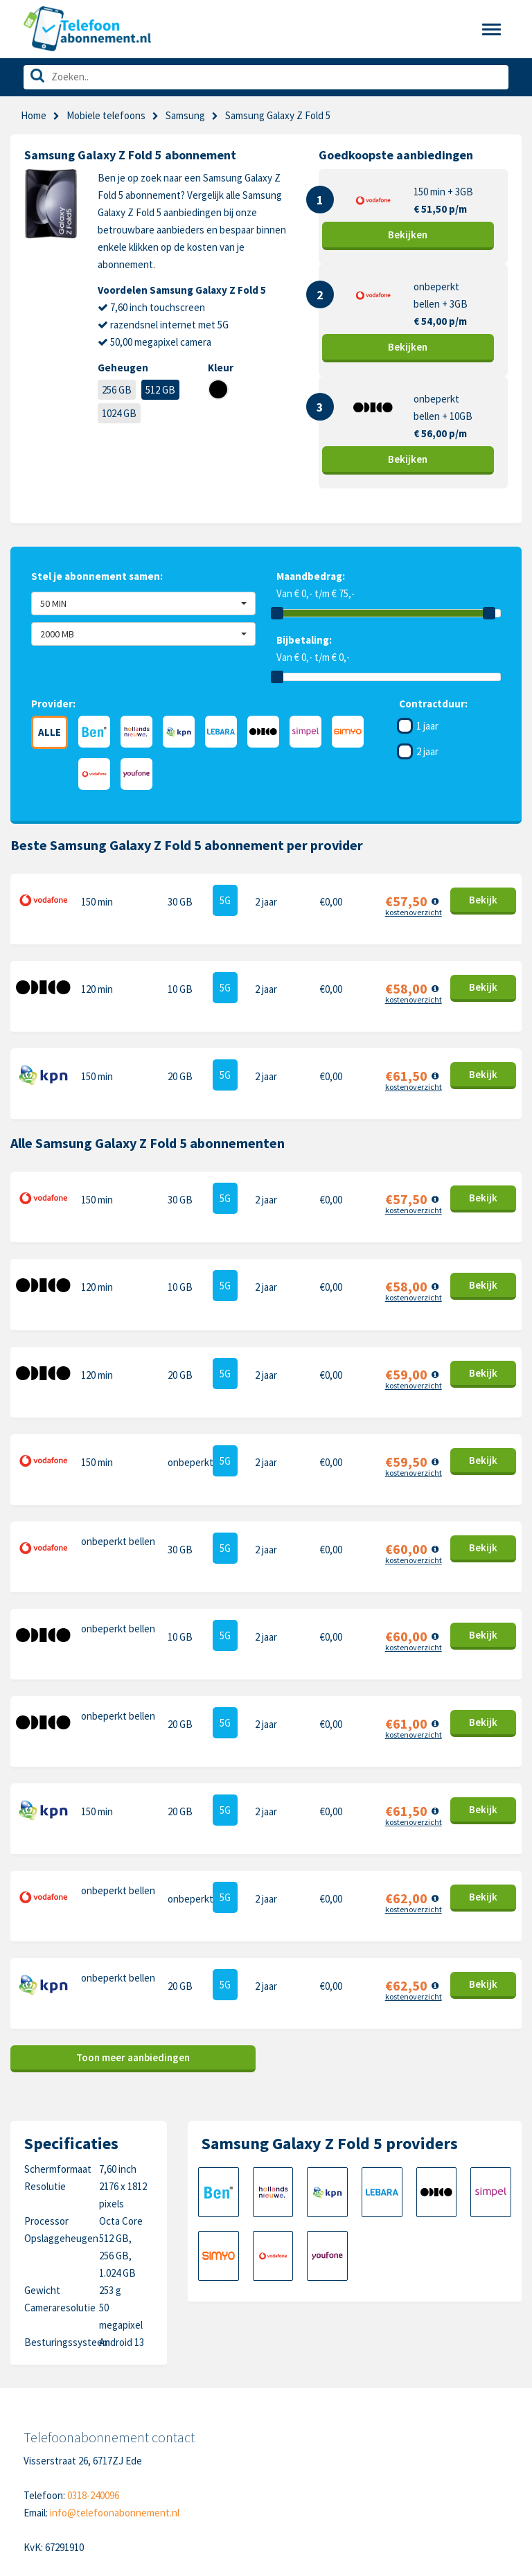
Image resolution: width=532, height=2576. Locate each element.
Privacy (155, 2437)
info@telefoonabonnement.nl (114, 2299)
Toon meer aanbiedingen (133, 1844)
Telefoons (46, 2394)
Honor (405, 2437)
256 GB (117, 389)
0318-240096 (93, 2282)
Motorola (411, 2394)
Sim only (41, 2416)
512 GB (160, 389)
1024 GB (119, 413)
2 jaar (427, 751)
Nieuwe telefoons (63, 2437)
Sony (403, 2459)
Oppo (404, 2480)
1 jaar (427, 725)
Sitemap (157, 2480)
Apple (288, 2394)
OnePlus (294, 2437)
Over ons (43, 2459)
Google (291, 2459)
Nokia (404, 2416)
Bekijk (407, 234)
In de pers (45, 2480)
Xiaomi (290, 2480)
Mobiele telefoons (105, 115)
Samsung (185, 115)
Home (33, 115)
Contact (157, 2394)
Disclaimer (162, 2459)
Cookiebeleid (168, 2416)
